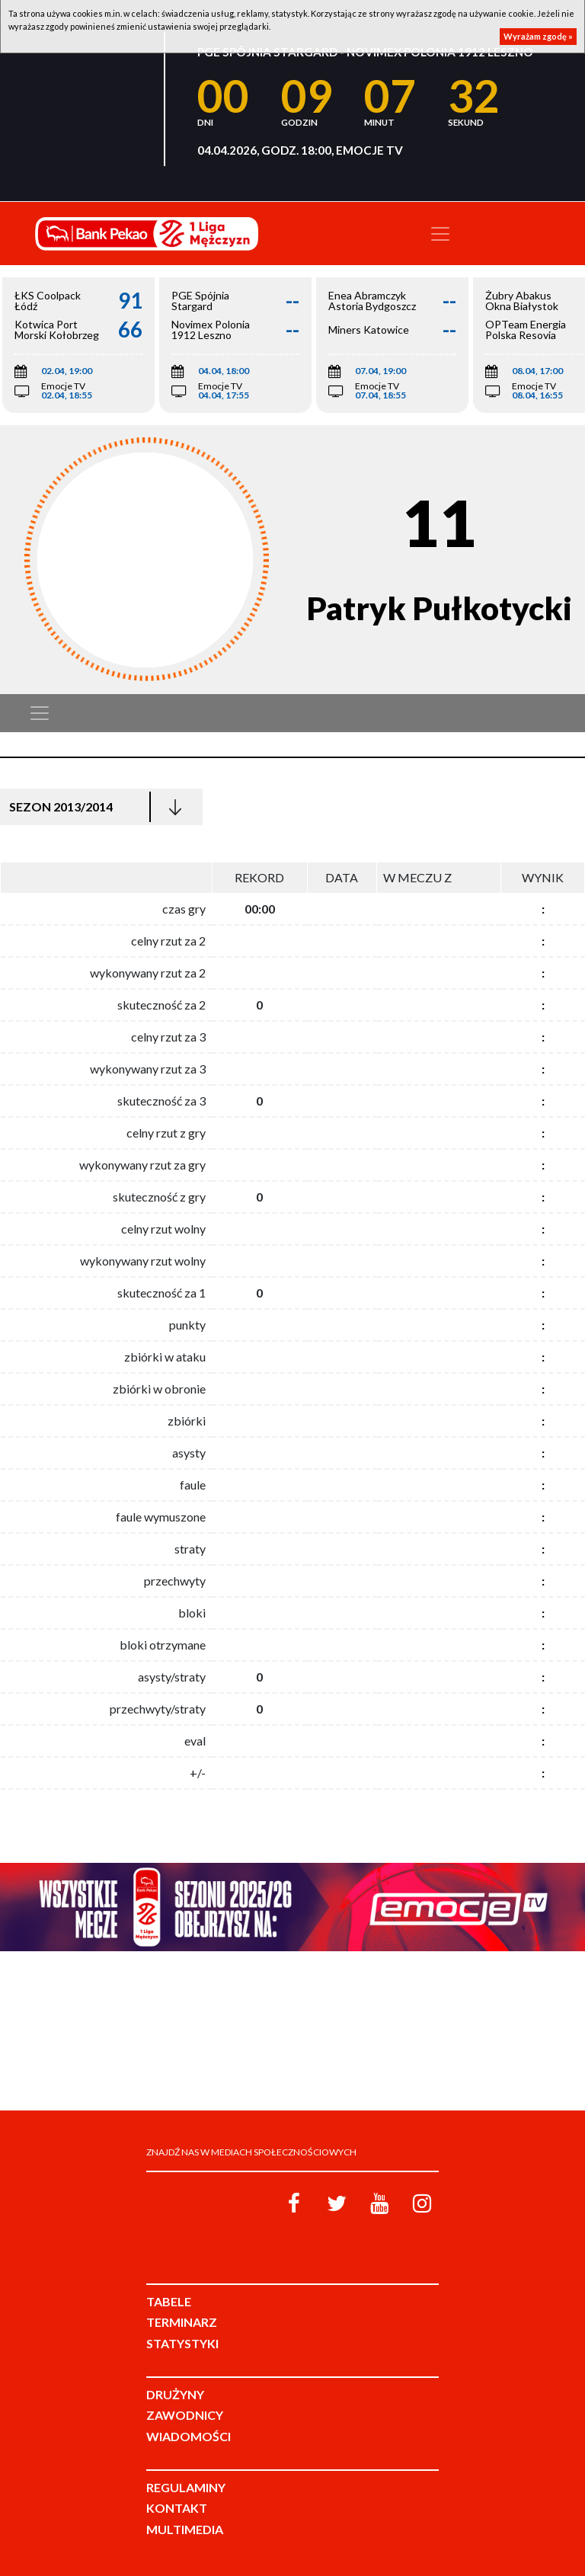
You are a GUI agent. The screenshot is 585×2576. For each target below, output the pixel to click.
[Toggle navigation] (440, 234)
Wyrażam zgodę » (538, 36)
